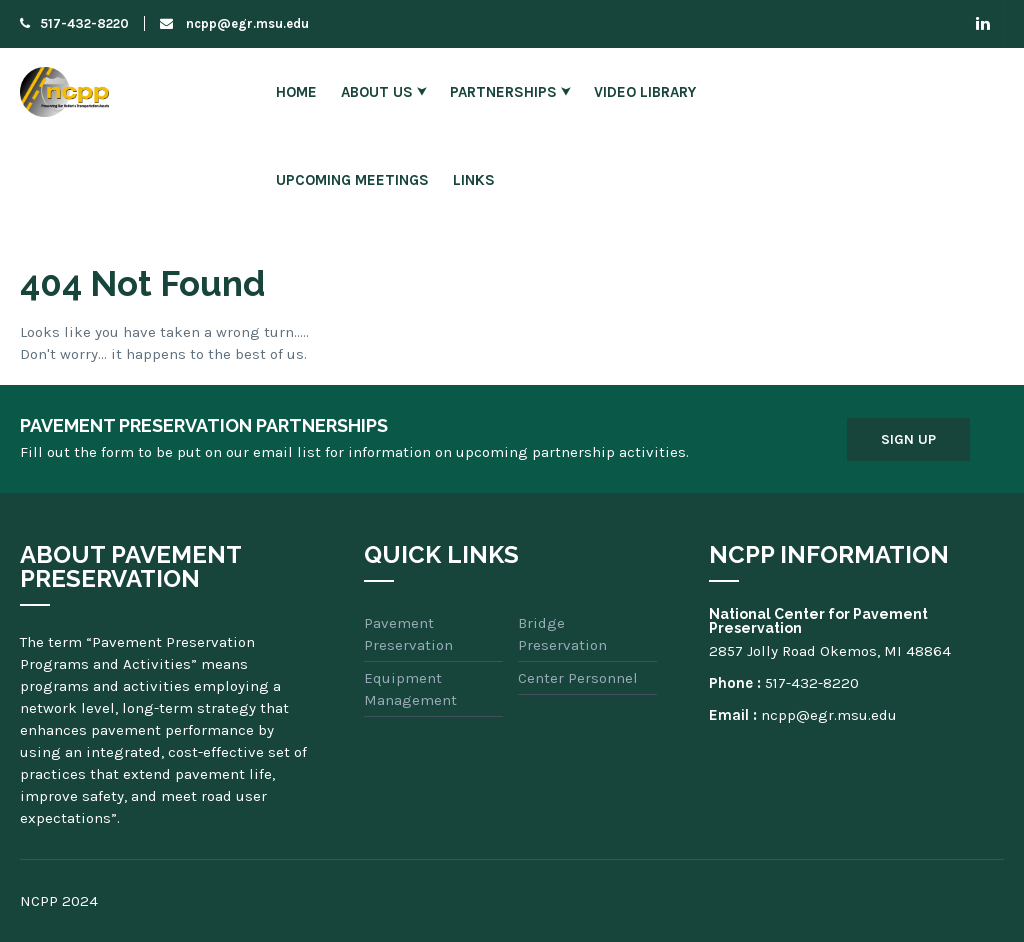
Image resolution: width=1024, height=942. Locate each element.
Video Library (645, 92)
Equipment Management (410, 689)
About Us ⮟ (383, 92)
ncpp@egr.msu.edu (234, 23)
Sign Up (908, 439)
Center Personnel (578, 678)
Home (296, 92)
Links (474, 180)
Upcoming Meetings (352, 180)
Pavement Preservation (408, 634)
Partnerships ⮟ (510, 92)
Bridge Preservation (562, 634)
